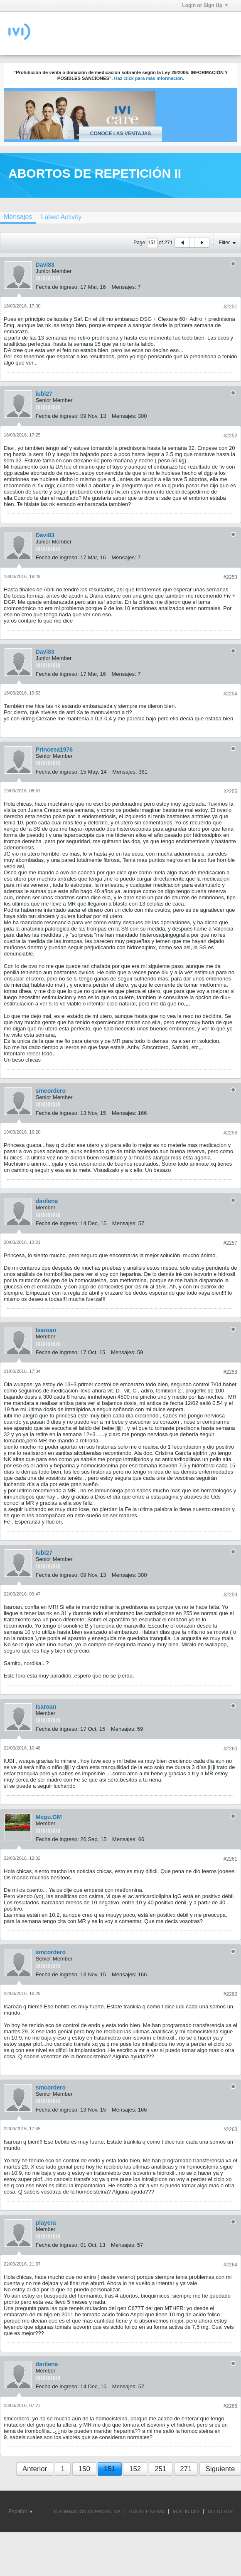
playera (46, 2222)
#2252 (230, 436)
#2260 (230, 1749)
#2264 (230, 2265)
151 (110, 2469)
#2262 (230, 1994)
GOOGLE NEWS (146, 2511)
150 (84, 2469)
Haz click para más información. (149, 78)
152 (135, 2469)
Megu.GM (49, 1817)
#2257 (230, 1243)
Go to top (220, 2511)
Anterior (34, 2469)
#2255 (230, 791)
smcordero (51, 1090)
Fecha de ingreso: (57, 287)
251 (160, 2469)
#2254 (230, 694)
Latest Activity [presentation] (61, 217)
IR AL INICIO (186, 2511)
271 (186, 2469)
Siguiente (220, 2469)
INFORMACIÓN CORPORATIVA (87, 2511)
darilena (47, 1201)
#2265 (230, 2406)
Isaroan (46, 1330)
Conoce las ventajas (120, 133)
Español (20, 2511)
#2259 (230, 1595)
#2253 (230, 577)
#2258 (230, 1372)
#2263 (230, 2129)
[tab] (61, 217)
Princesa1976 (54, 749)
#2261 (230, 1859)
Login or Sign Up (205, 5)
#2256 (230, 1133)
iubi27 (44, 393)
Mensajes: (123, 287)
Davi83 (45, 264)
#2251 (230, 307)
